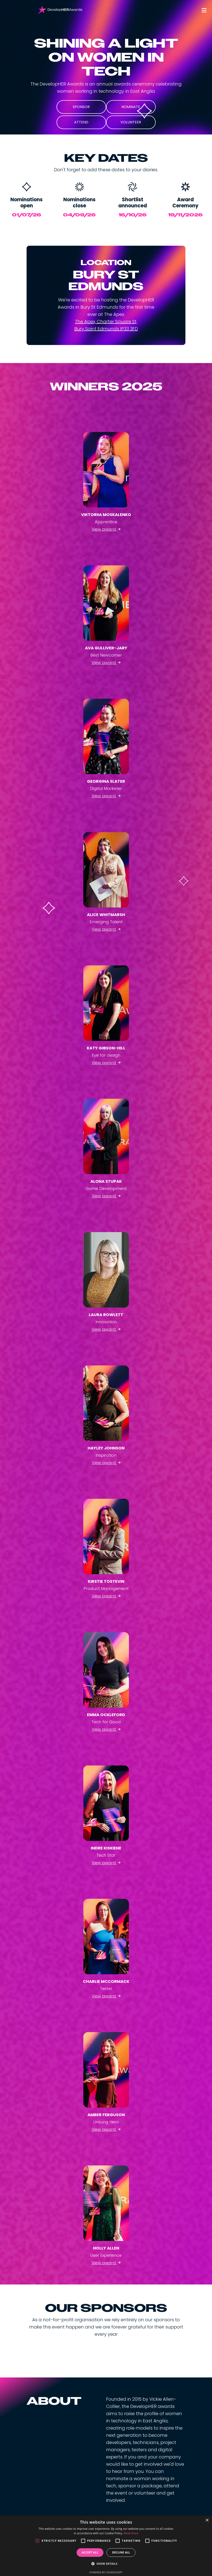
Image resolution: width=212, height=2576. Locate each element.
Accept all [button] (90, 2552)
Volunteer (131, 122)
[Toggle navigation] (204, 10)
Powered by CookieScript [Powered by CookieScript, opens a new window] (106, 2572)
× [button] (207, 2520)
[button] (106, 2563)
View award (106, 529)
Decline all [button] (121, 2552)
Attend (81, 122)
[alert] (106, 2546)
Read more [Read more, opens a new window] (131, 2533)
